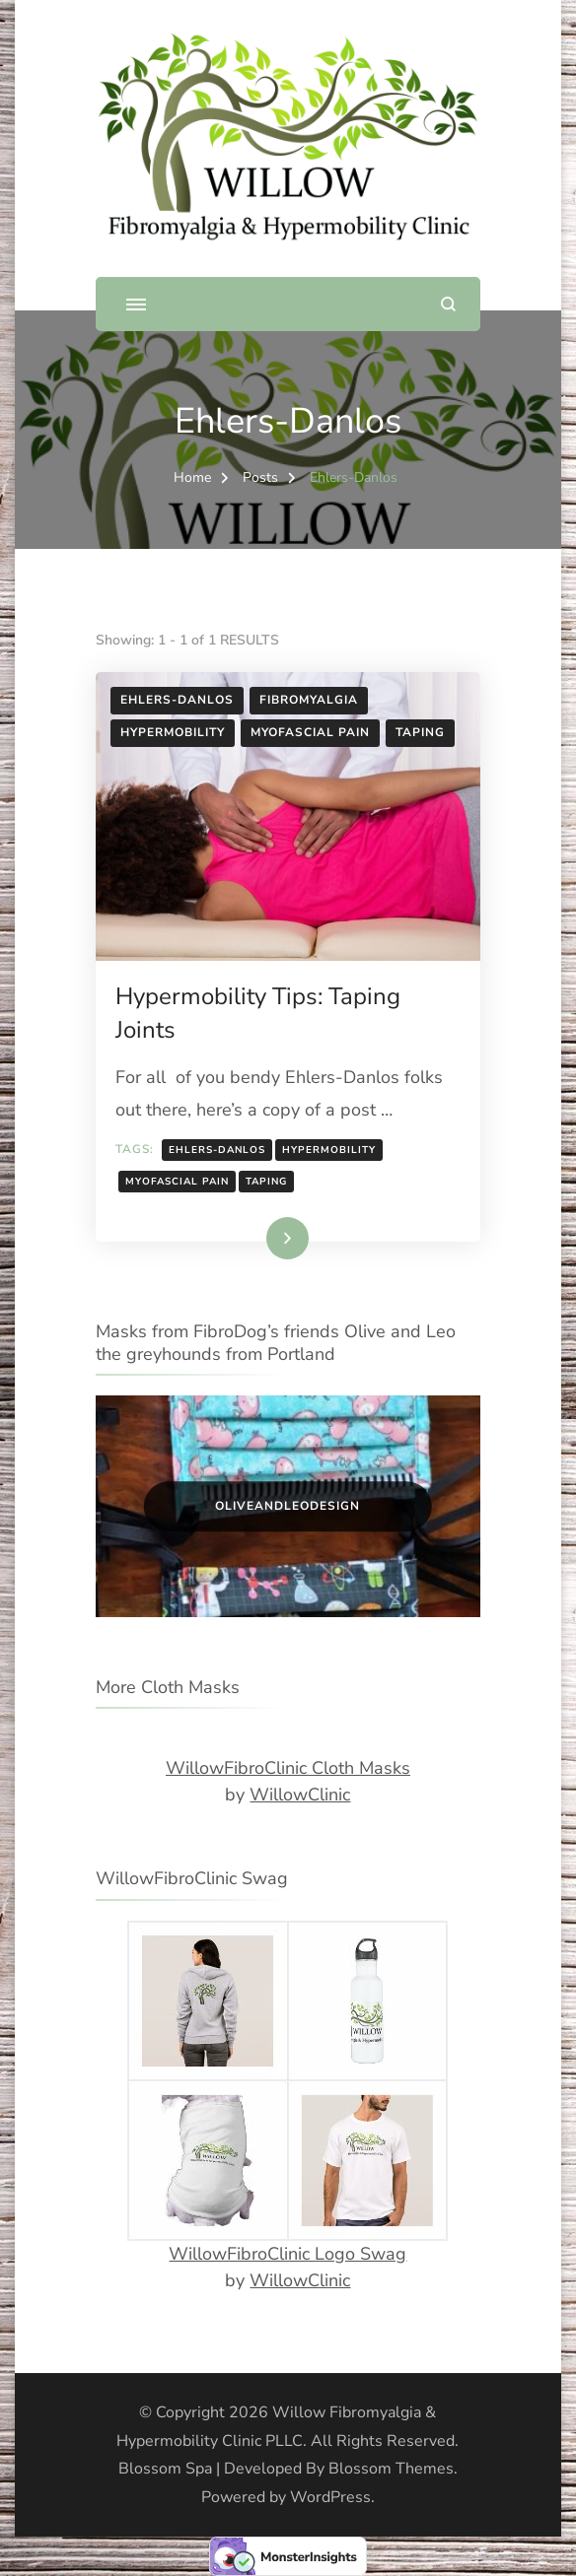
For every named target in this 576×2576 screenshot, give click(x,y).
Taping (420, 732)
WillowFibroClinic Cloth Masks (288, 1768)
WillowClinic (300, 1794)
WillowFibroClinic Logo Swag (287, 2254)
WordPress (330, 2497)
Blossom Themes (391, 2468)
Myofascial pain (177, 1181)
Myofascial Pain (310, 732)
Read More (257, 1238)
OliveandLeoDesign (287, 1506)
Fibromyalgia (308, 700)
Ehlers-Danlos (177, 700)
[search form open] (448, 304)
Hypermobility (172, 732)
